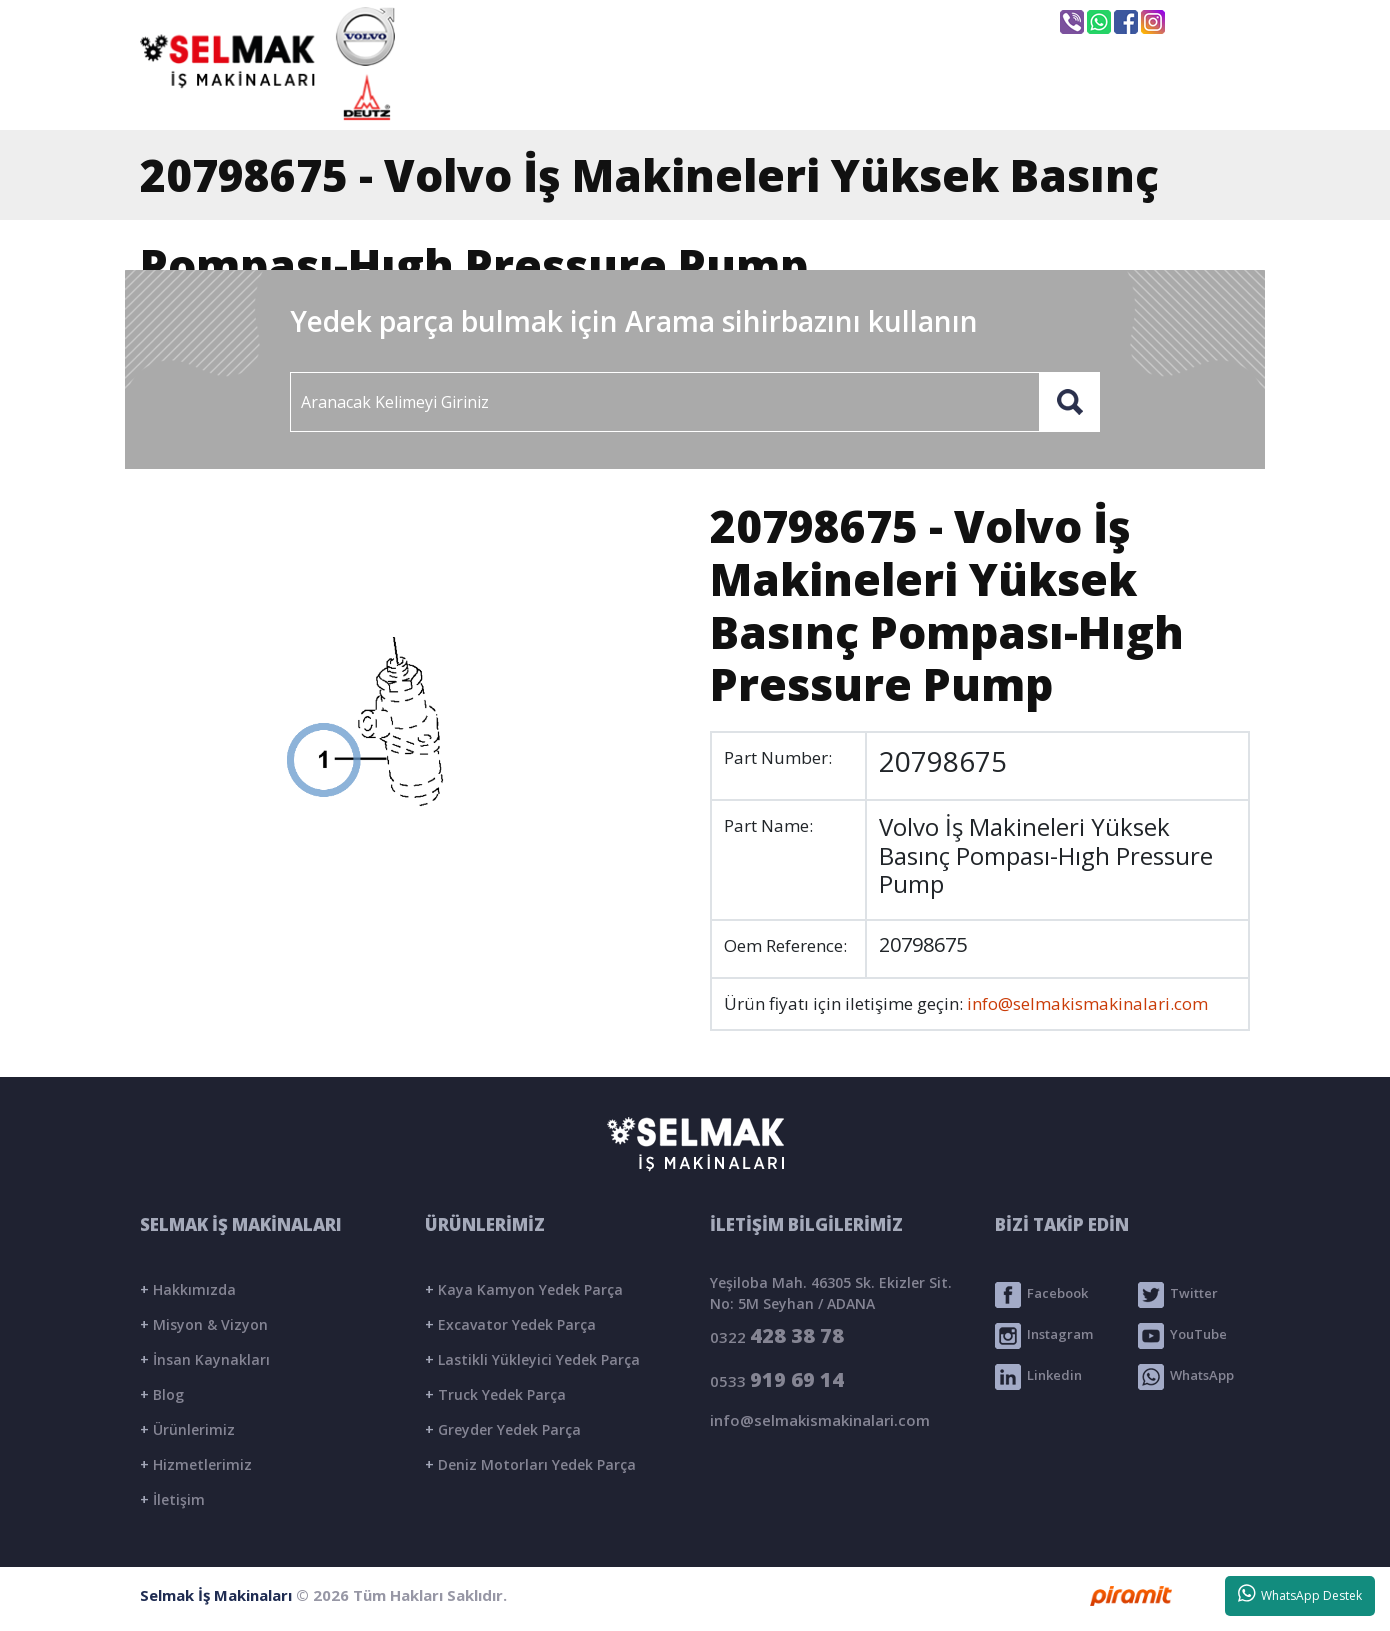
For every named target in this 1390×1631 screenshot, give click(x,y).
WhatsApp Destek (1300, 1594)
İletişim (172, 1499)
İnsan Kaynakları (205, 1359)
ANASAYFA (525, 97)
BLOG (1015, 97)
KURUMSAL (699, 97)
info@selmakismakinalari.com (729, 21)
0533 (777, 1379)
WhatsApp (1186, 1377)
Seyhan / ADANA (953, 23)
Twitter (1178, 1295)
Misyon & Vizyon (204, 1324)
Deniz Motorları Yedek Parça (530, 1464)
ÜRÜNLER (868, 97)
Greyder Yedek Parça (503, 1429)
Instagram (1044, 1336)
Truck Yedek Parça (495, 1394)
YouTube (1182, 1336)
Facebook (1041, 1295)
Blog (162, 1394)
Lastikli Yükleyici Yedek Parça (532, 1359)
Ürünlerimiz (187, 1429)
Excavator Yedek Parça (510, 1324)
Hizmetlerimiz (196, 1464)
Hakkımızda (188, 1289)
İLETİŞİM (1158, 97)
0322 (777, 1335)
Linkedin (1038, 1377)
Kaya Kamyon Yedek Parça (524, 1289)
